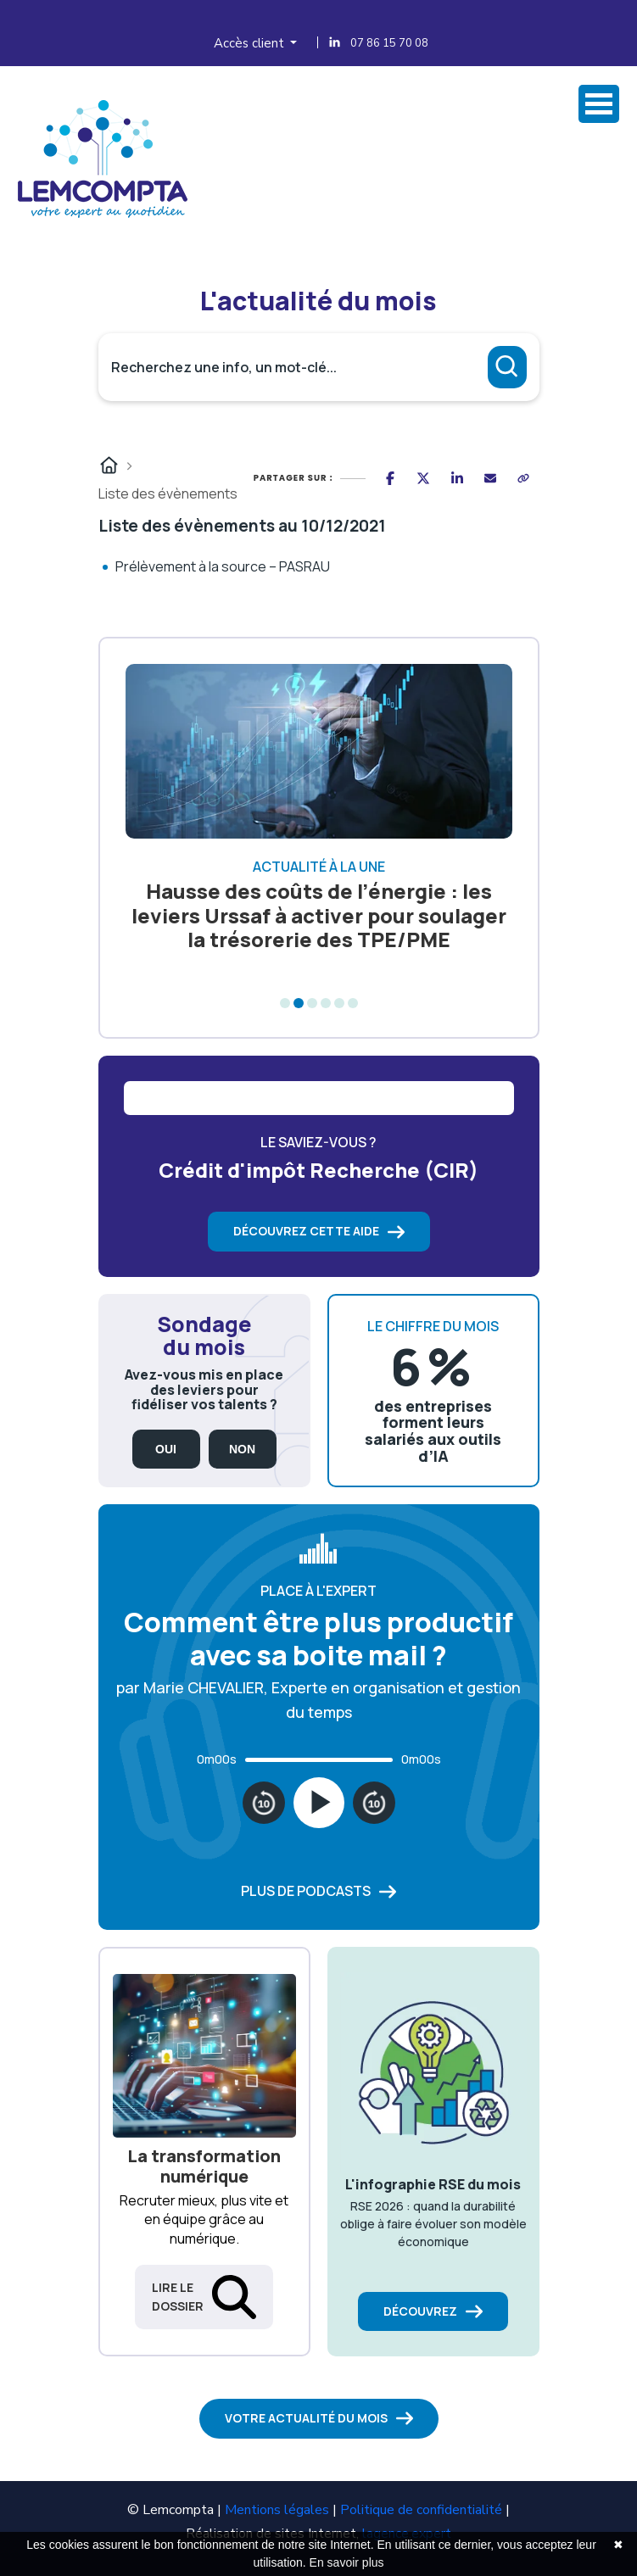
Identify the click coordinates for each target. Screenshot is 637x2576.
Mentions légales (277, 2510)
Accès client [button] (251, 43)
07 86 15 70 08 (389, 43)
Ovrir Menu (598, 104)
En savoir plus (347, 2562)
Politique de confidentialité (421, 2510)
